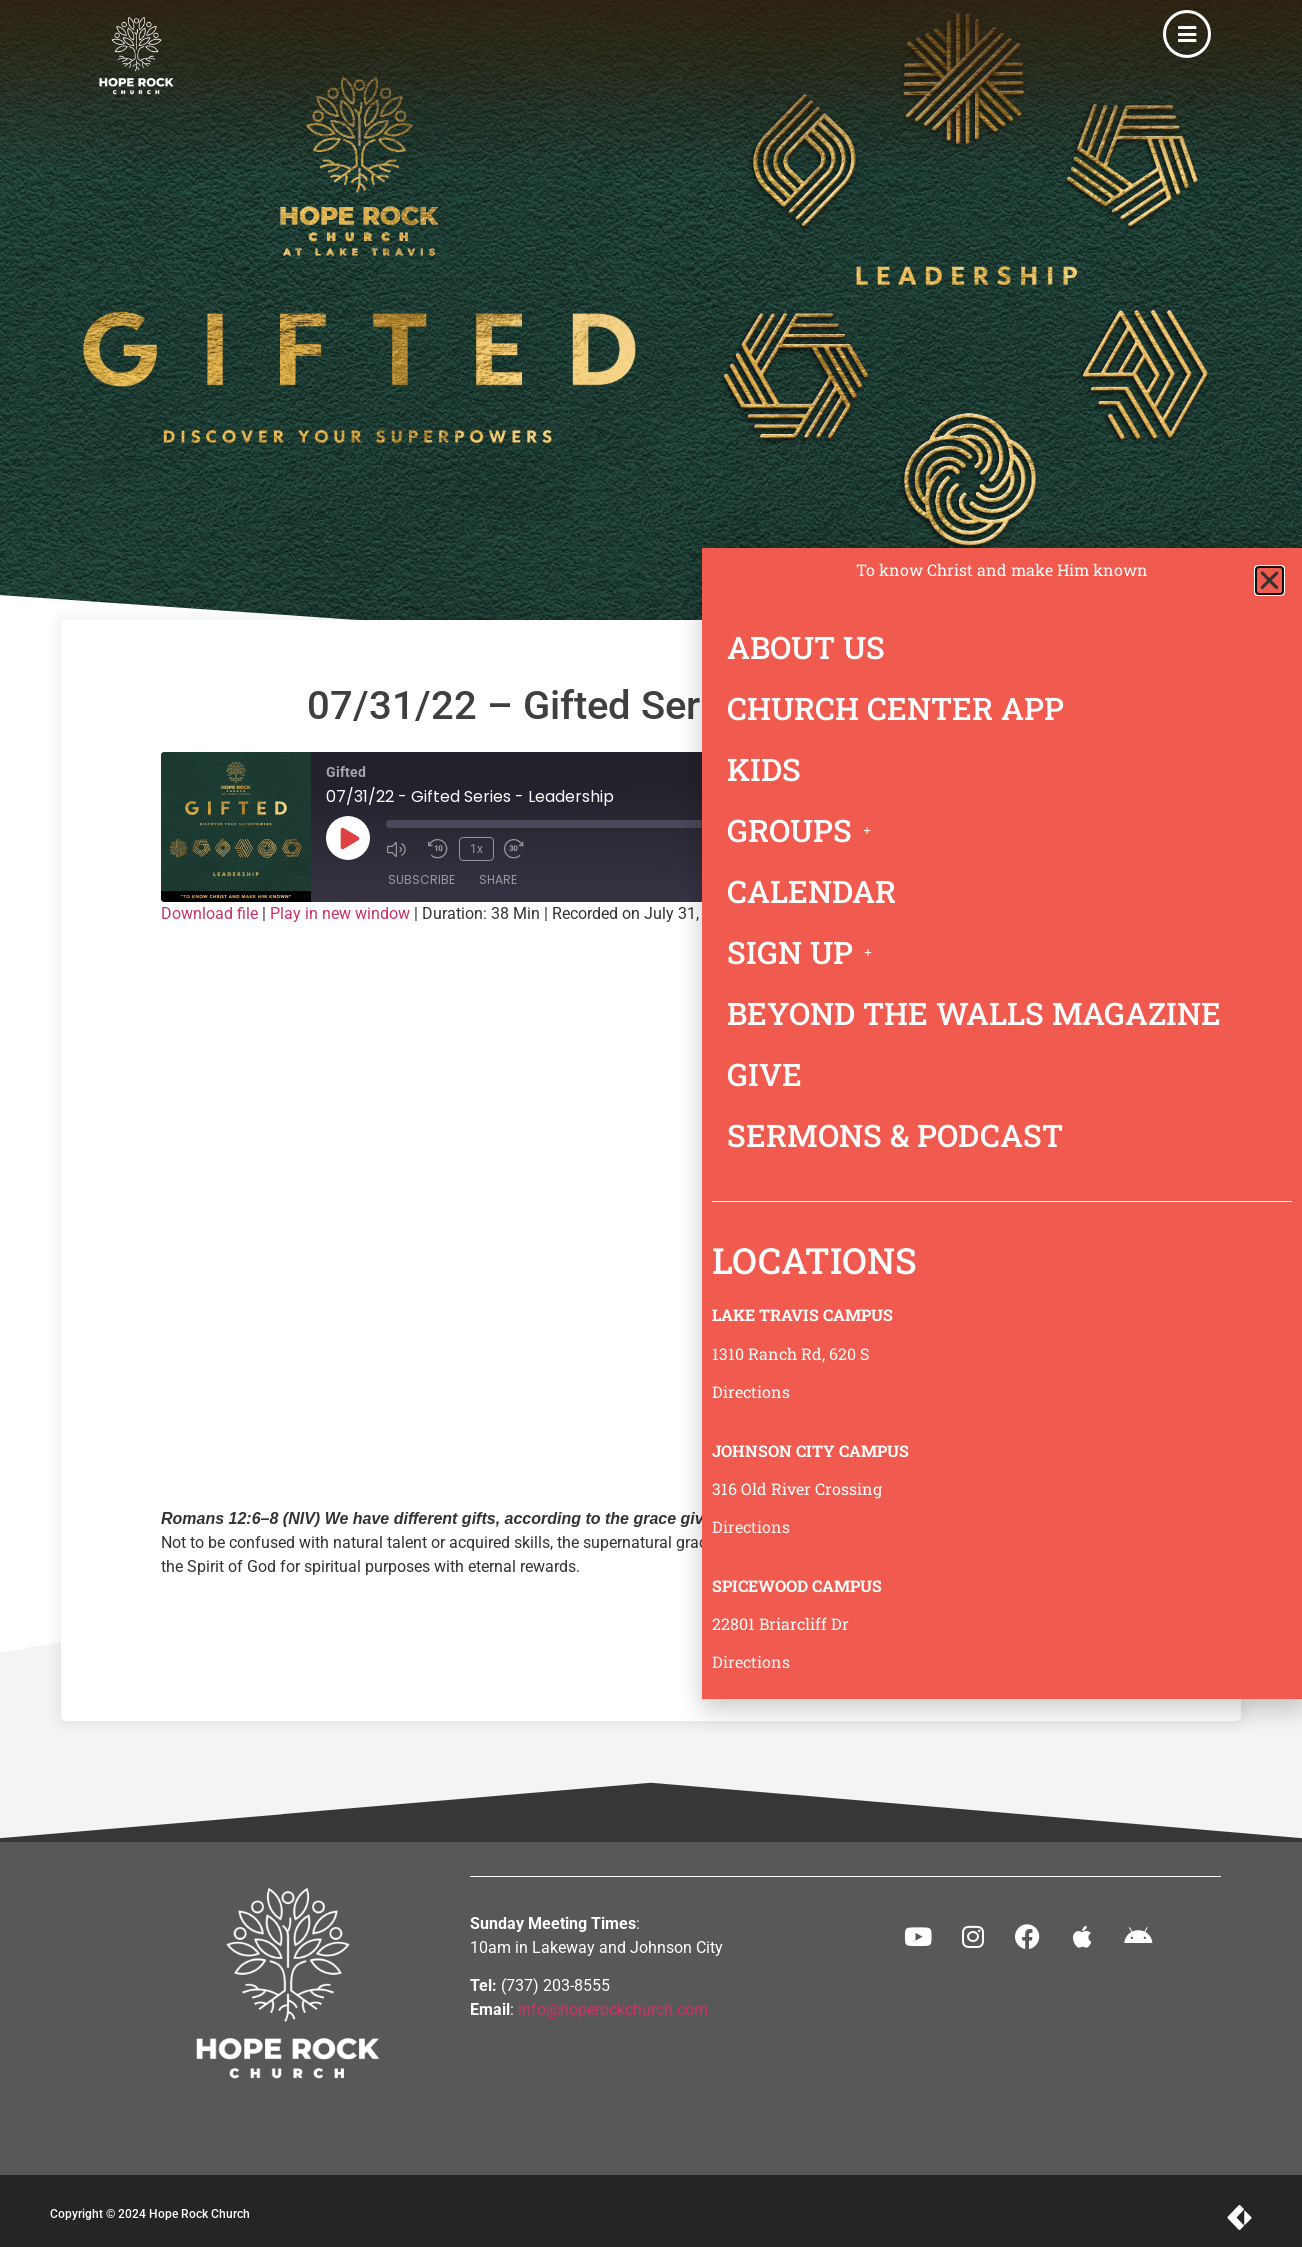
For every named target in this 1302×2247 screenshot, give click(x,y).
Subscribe (421, 879)
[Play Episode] (348, 838)
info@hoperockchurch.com (613, 2009)
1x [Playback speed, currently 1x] (474, 848)
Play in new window (340, 913)
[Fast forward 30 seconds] (517, 848)
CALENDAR (811, 891)
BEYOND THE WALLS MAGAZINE (974, 1013)
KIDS (764, 769)
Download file (209, 913)
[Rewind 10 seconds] (438, 848)
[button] (1269, 580)
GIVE (764, 1074)
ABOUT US (806, 647)
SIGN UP (805, 952)
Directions (751, 1391)
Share (498, 879)
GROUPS (804, 830)
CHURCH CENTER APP (895, 708)
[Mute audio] (402, 848)
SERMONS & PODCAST (895, 1135)
